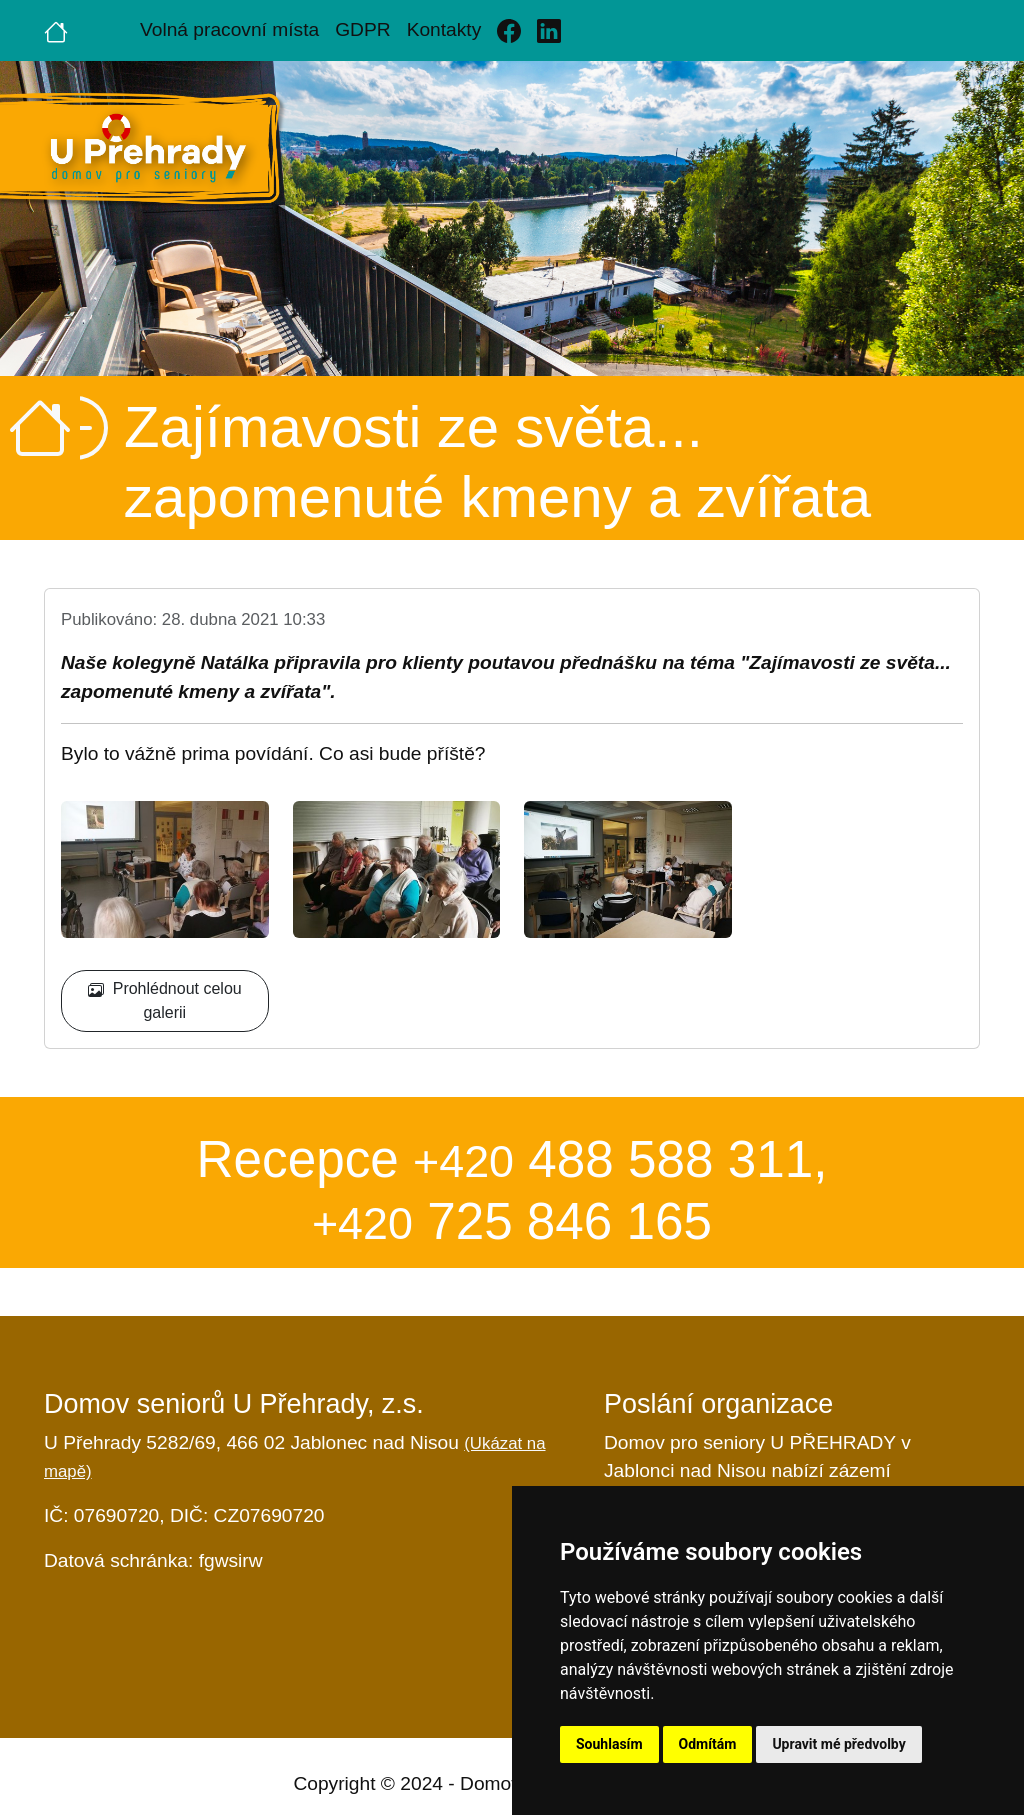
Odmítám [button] (708, 1744)
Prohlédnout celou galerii (165, 1000)
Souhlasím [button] (609, 1744)
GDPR (362, 29)
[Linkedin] (549, 30)
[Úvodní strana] (56, 30)
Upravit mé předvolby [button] (838, 1744)
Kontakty (444, 29)
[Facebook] (509, 30)
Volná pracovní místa (229, 29)
